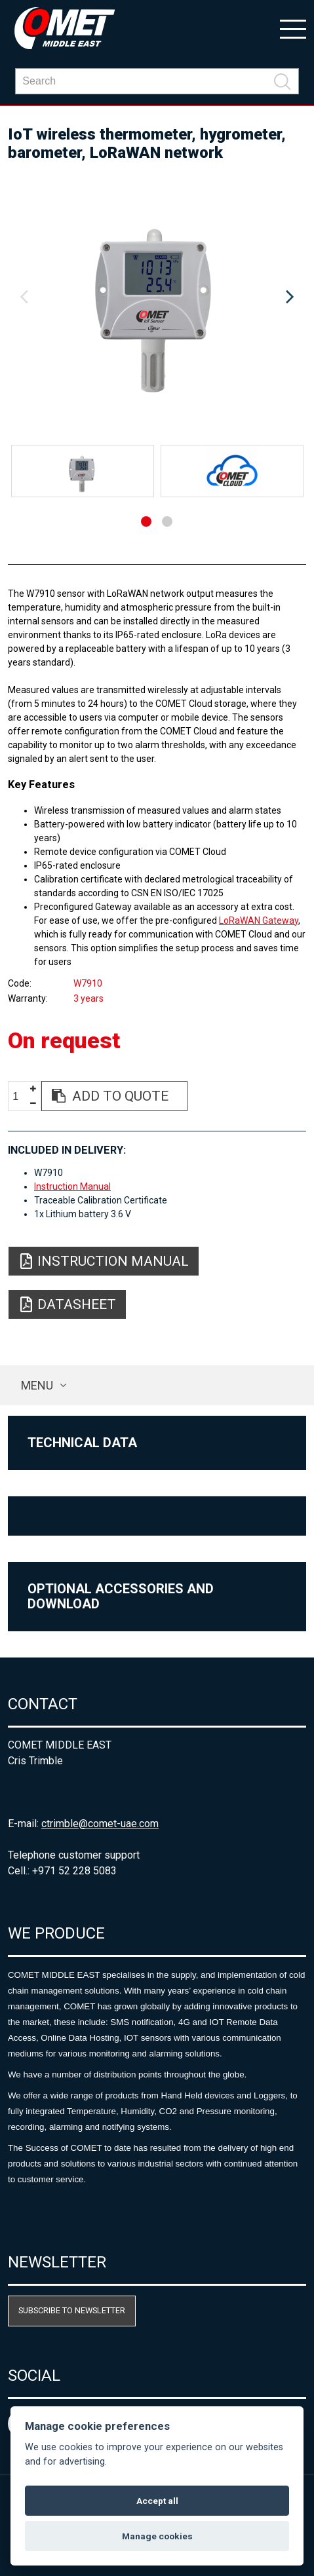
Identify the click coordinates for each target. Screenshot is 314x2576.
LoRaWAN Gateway (258, 920)
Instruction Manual (72, 1186)
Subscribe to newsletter (71, 2310)
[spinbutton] (20, 1096)
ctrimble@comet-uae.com (100, 1823)
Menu (37, 1385)
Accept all (157, 2500)
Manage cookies (157, 2536)
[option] (157, 297)
